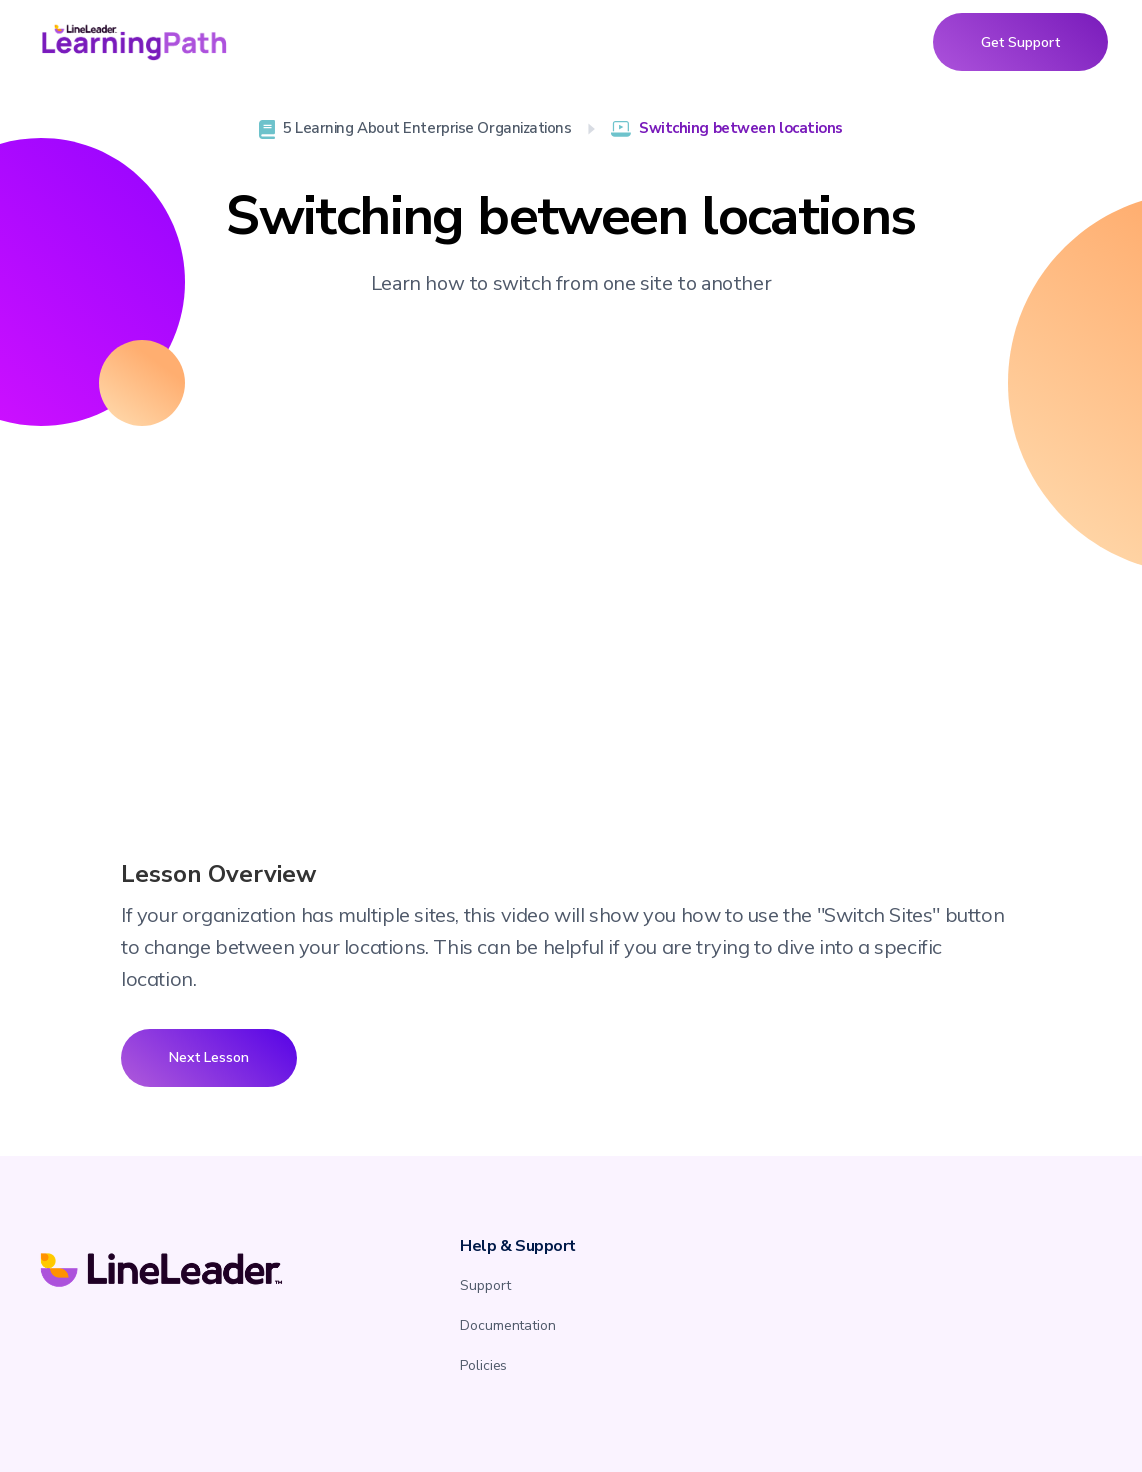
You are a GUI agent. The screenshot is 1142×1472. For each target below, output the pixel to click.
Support (485, 1285)
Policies (483, 1365)
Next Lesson (209, 1057)
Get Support (1020, 42)
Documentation (507, 1325)
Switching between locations (741, 128)
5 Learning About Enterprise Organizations (427, 128)
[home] (134, 41)
